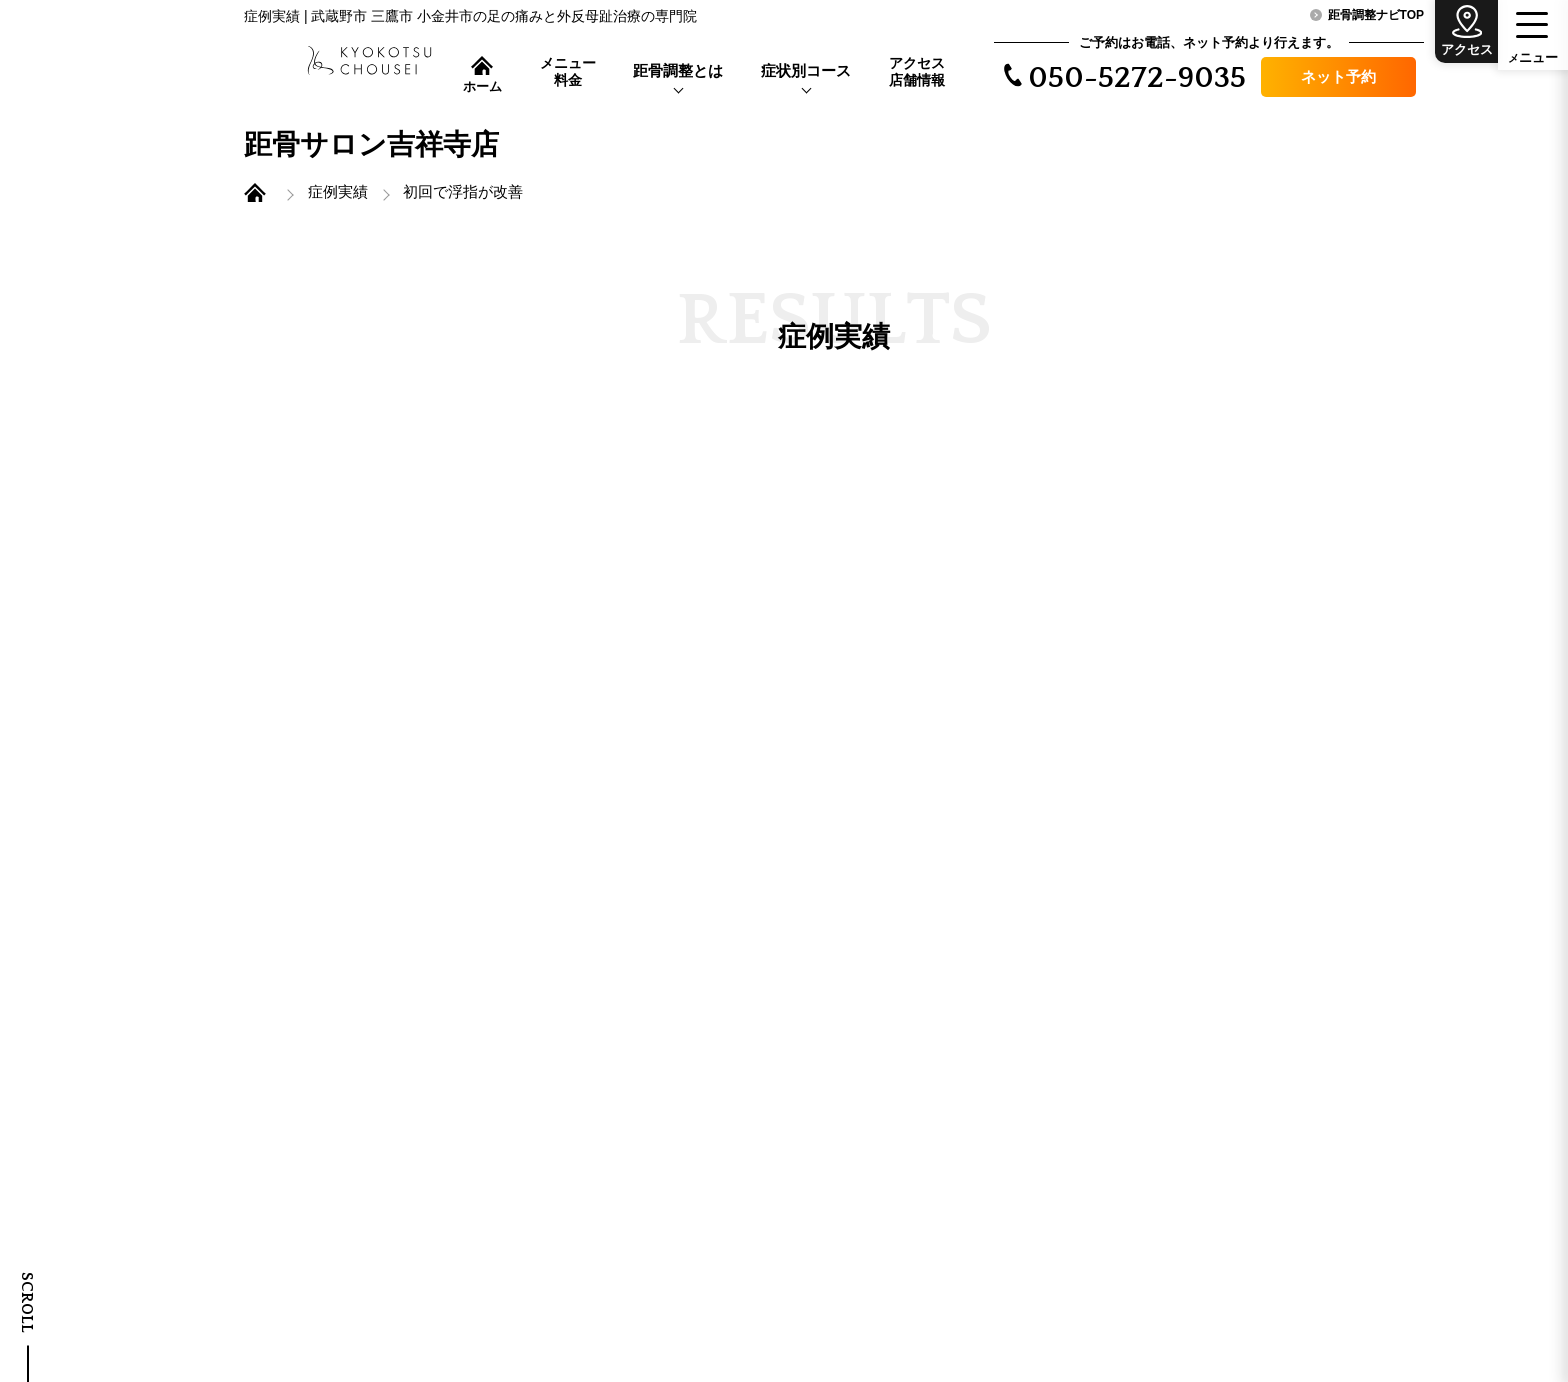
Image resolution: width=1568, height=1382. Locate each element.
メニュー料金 (568, 71)
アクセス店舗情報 (917, 71)
